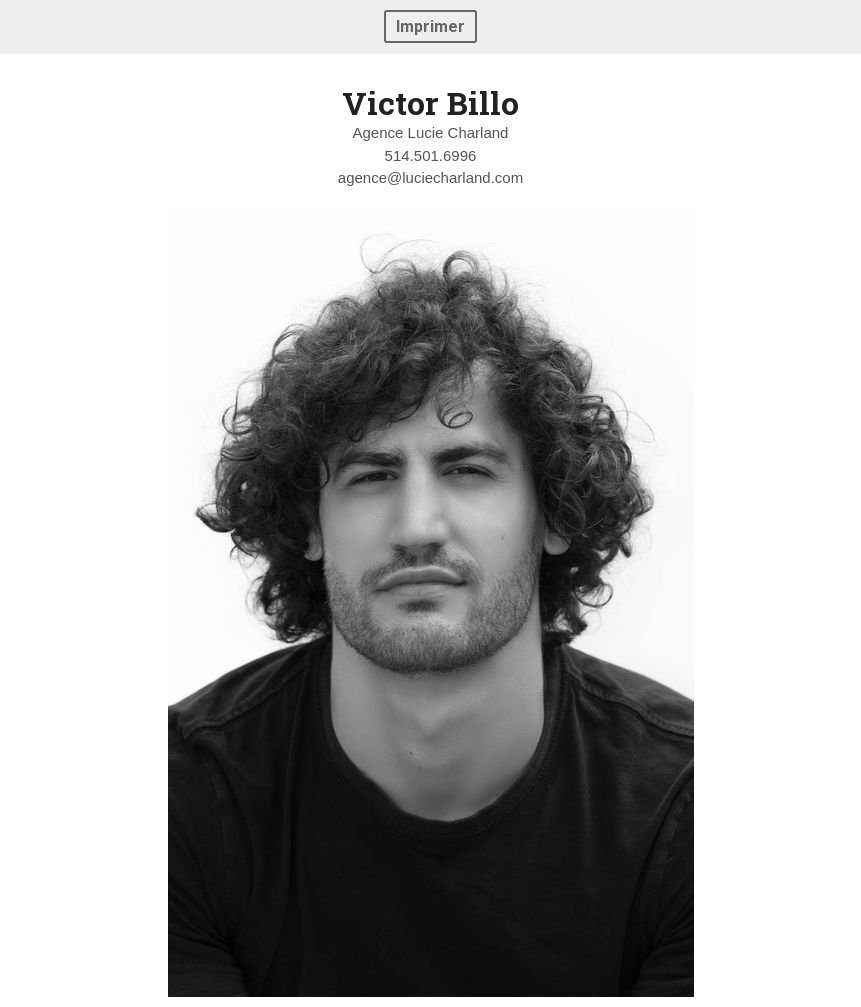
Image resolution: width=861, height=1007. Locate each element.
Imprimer (430, 26)
